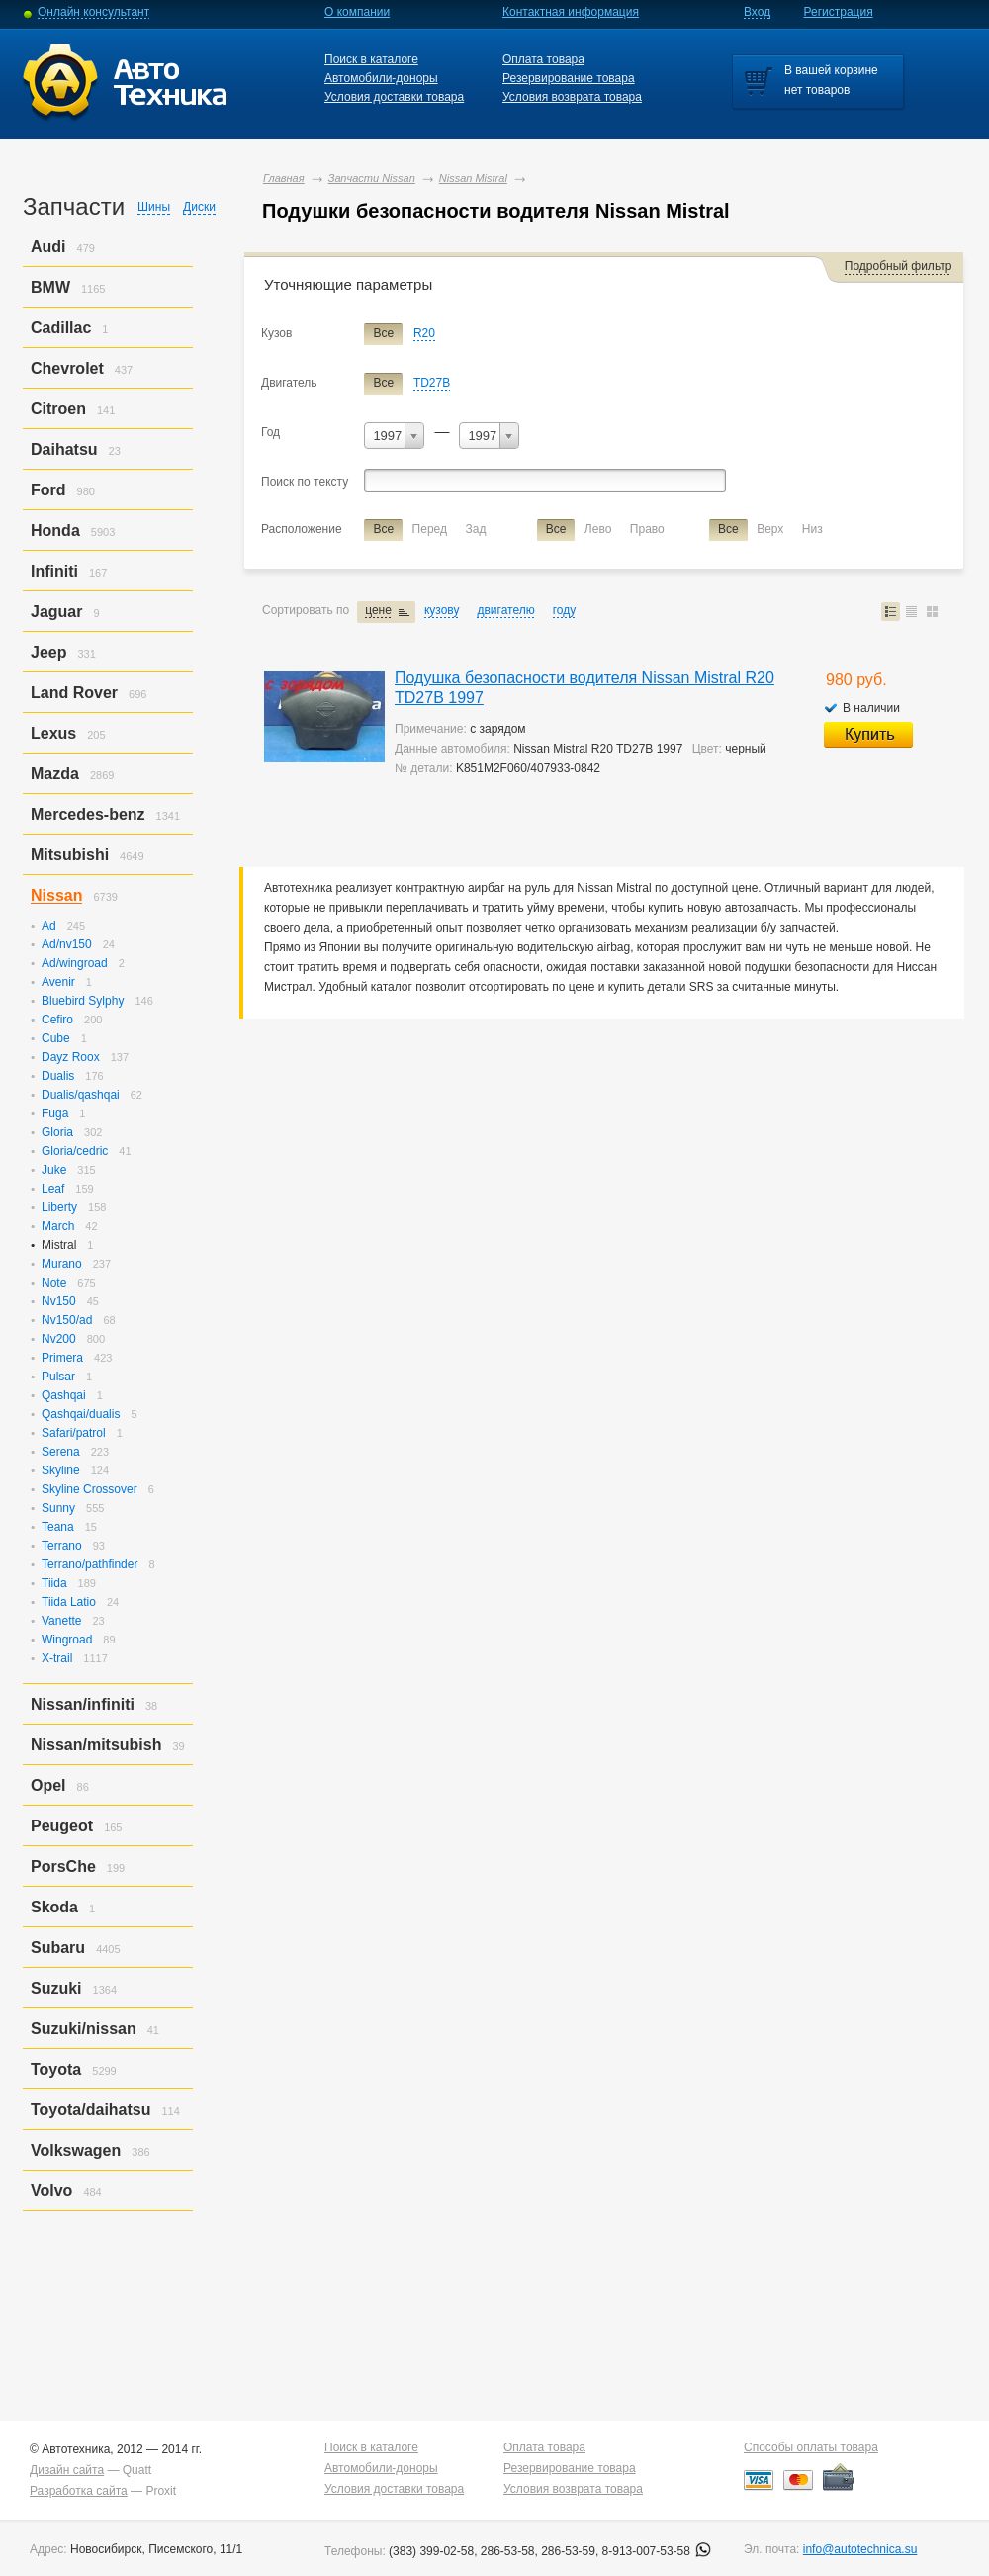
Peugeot (62, 1826)
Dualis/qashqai (81, 1095)
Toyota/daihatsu (91, 2109)
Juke (54, 1170)
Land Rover (74, 692)
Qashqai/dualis (81, 1414)
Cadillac (61, 327)
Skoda (54, 1907)
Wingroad (67, 1639)
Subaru (58, 1947)
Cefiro (57, 1019)
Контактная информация (570, 12)
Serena (61, 1452)
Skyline (61, 1470)
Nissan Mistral (473, 178)
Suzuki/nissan (83, 2028)
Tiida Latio (69, 1602)
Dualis (58, 1076)
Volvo (51, 2190)
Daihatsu (64, 449)
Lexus (53, 733)
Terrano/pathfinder (89, 1564)
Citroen (58, 408)
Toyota (56, 2069)
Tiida (54, 1583)
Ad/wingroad (75, 963)
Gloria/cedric (75, 1151)
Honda (55, 530)
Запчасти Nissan (371, 178)
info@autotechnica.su (860, 2549)
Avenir (58, 982)
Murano (62, 1264)
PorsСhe (63, 1866)
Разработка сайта (79, 2491)
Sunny (58, 1508)
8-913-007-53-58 (657, 2551)
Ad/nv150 (67, 944)
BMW (50, 287)
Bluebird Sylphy (83, 1001)
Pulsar (58, 1376)
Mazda (55, 773)
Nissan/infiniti (83, 1704)
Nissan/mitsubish (96, 1744)
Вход (757, 12)
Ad (49, 926)
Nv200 (59, 1339)
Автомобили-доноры (381, 78)
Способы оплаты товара (811, 2447)
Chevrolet (67, 368)
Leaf (53, 1189)
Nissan (56, 895)
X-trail (57, 1658)
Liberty (59, 1207)
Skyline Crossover (89, 1489)
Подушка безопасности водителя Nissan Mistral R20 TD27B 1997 (584, 687)
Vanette (61, 1621)
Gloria (57, 1132)
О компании (357, 12)
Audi (48, 246)
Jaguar (56, 611)
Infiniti (54, 571)
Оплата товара (543, 59)
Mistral (59, 1245)
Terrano (62, 1546)
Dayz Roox (71, 1057)
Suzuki (56, 1988)
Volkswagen (76, 2150)
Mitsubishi (70, 854)
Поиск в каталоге (371, 59)
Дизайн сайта (67, 2470)
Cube (56, 1038)
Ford (48, 490)
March (58, 1226)
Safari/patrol (74, 1433)
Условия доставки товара (394, 97)
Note (54, 1282)
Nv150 (59, 1301)
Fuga (55, 1113)
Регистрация (838, 12)
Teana (58, 1527)
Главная (284, 178)
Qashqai (64, 1395)
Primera (62, 1358)
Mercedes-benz (88, 814)
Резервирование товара (568, 78)
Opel (48, 1785)
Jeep (48, 652)
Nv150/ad (67, 1320)
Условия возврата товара (572, 97)
